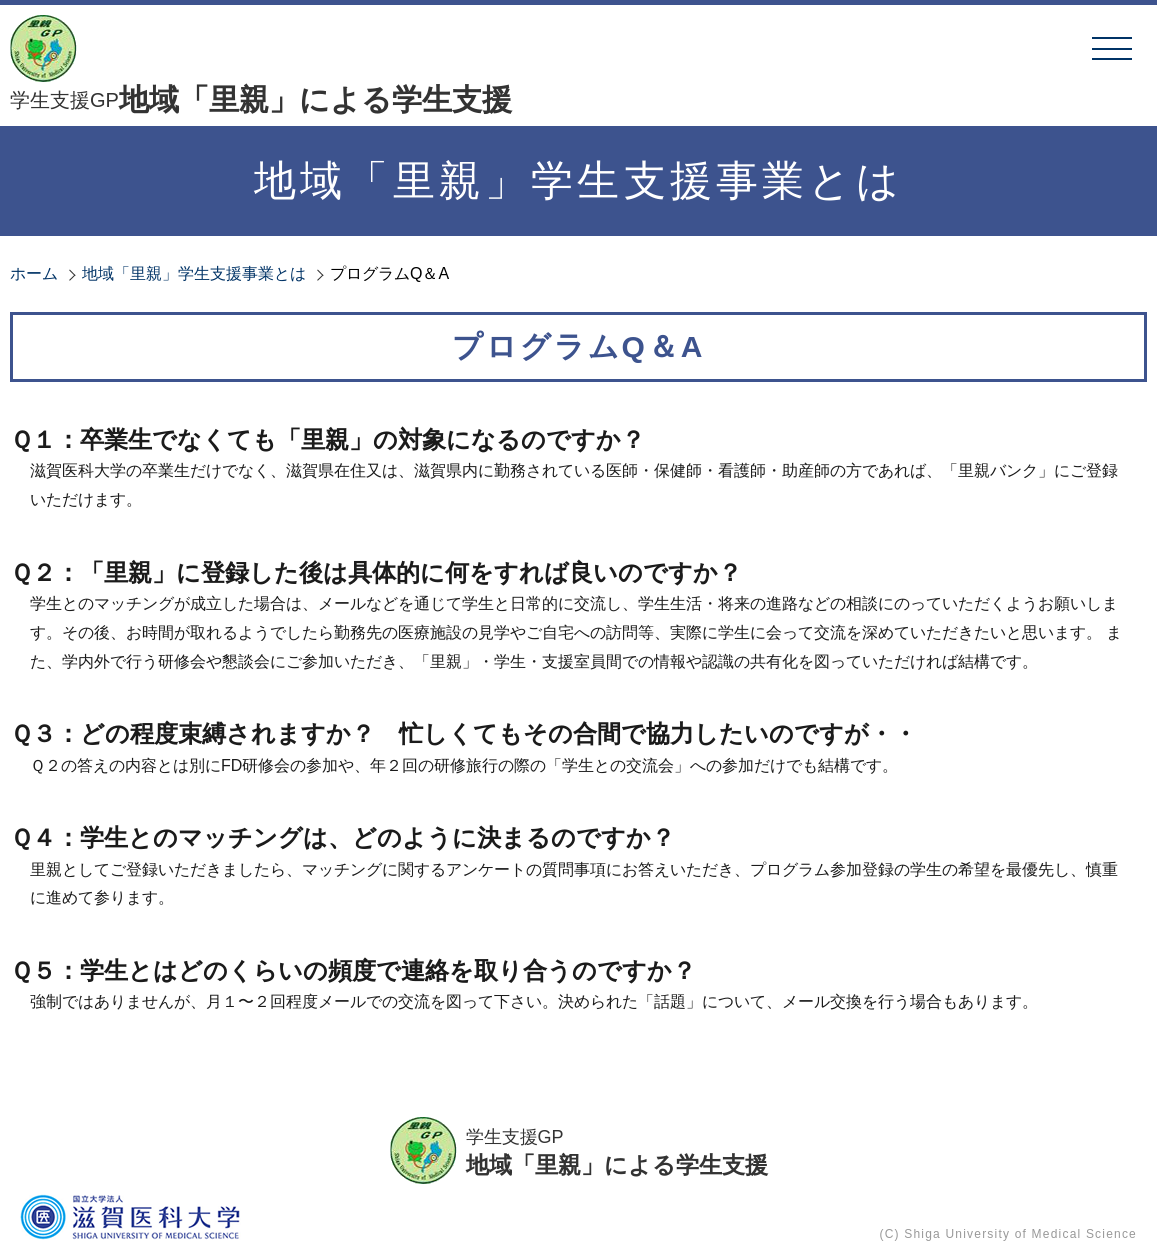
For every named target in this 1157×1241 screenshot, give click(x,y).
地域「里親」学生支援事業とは (194, 273)
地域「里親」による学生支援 (261, 100)
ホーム (34, 273)
